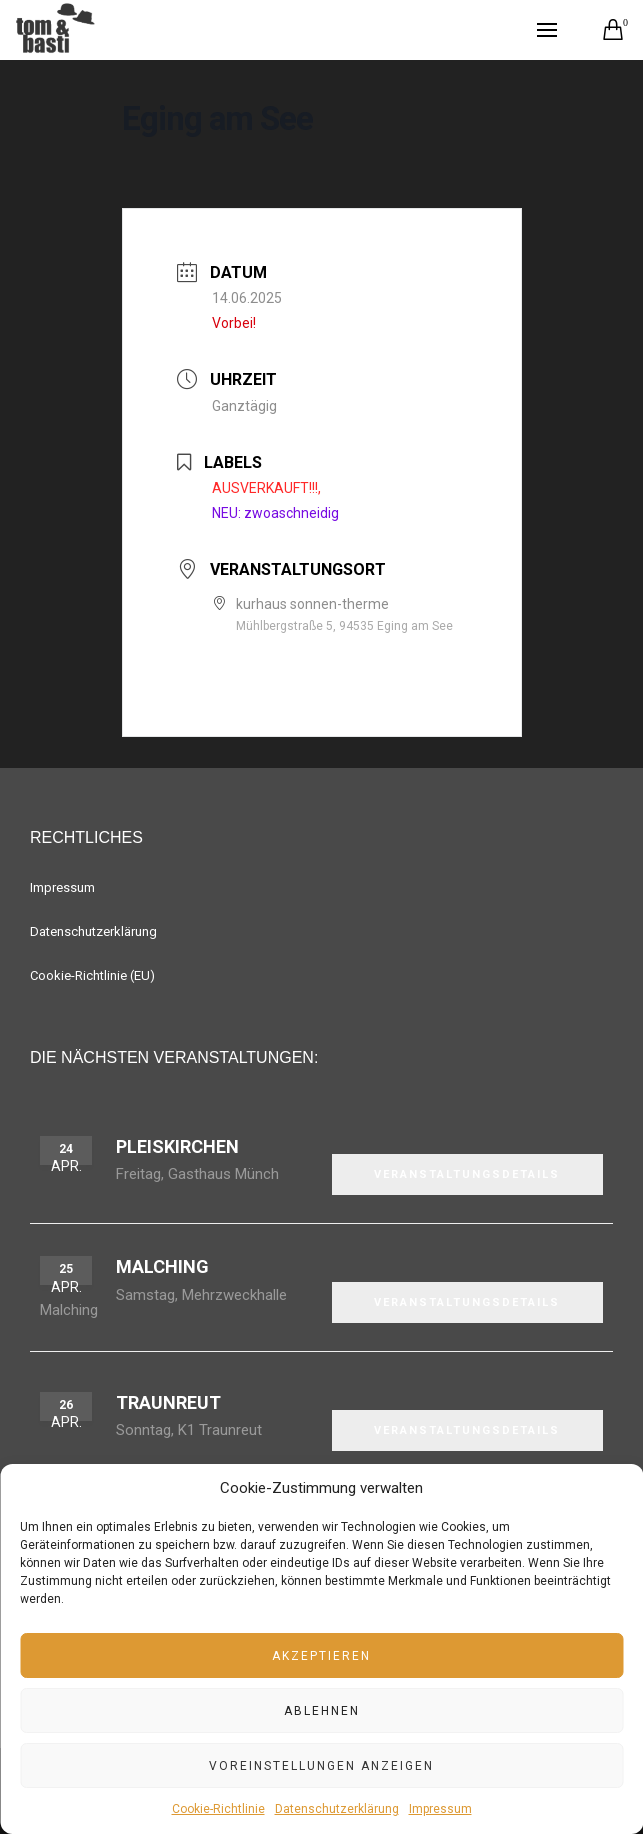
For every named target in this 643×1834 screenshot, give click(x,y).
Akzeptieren (321, 1656)
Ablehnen (322, 1711)
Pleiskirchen (177, 1146)
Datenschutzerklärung (337, 1809)
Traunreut (168, 1402)
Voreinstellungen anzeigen (321, 1766)
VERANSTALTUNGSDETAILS (467, 1174)
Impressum (440, 1809)
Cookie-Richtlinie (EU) (92, 975)
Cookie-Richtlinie (218, 1809)
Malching (162, 1266)
